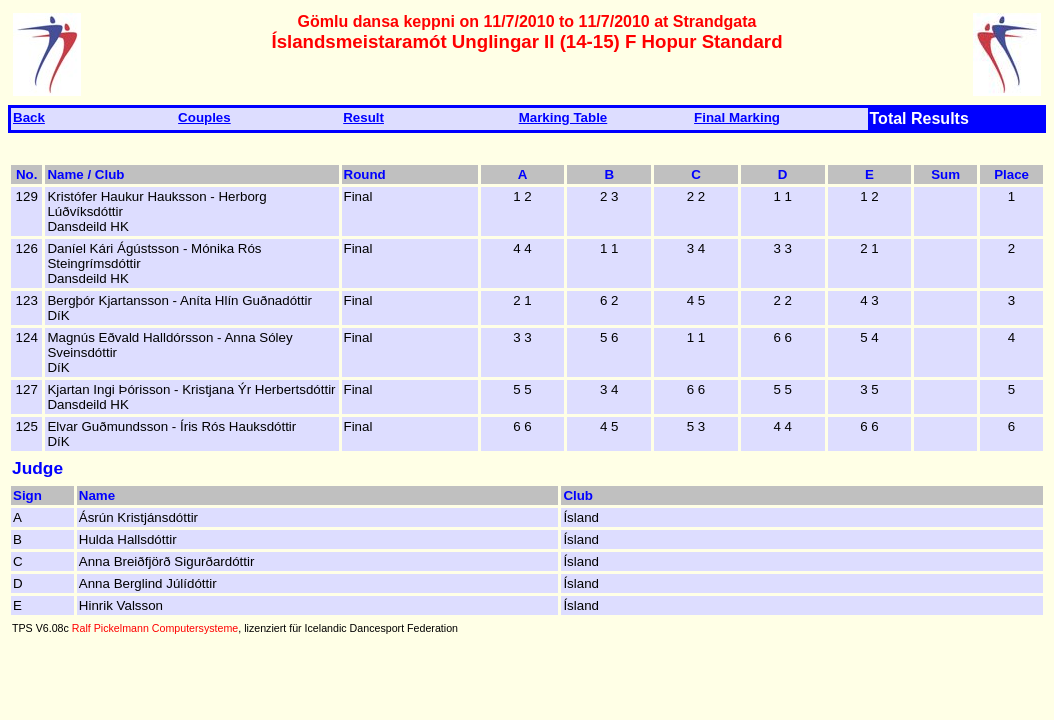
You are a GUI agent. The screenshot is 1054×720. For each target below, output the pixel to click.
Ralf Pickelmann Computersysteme (155, 628)
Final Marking (737, 117)
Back (29, 117)
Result (363, 117)
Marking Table (563, 117)
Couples (204, 117)
